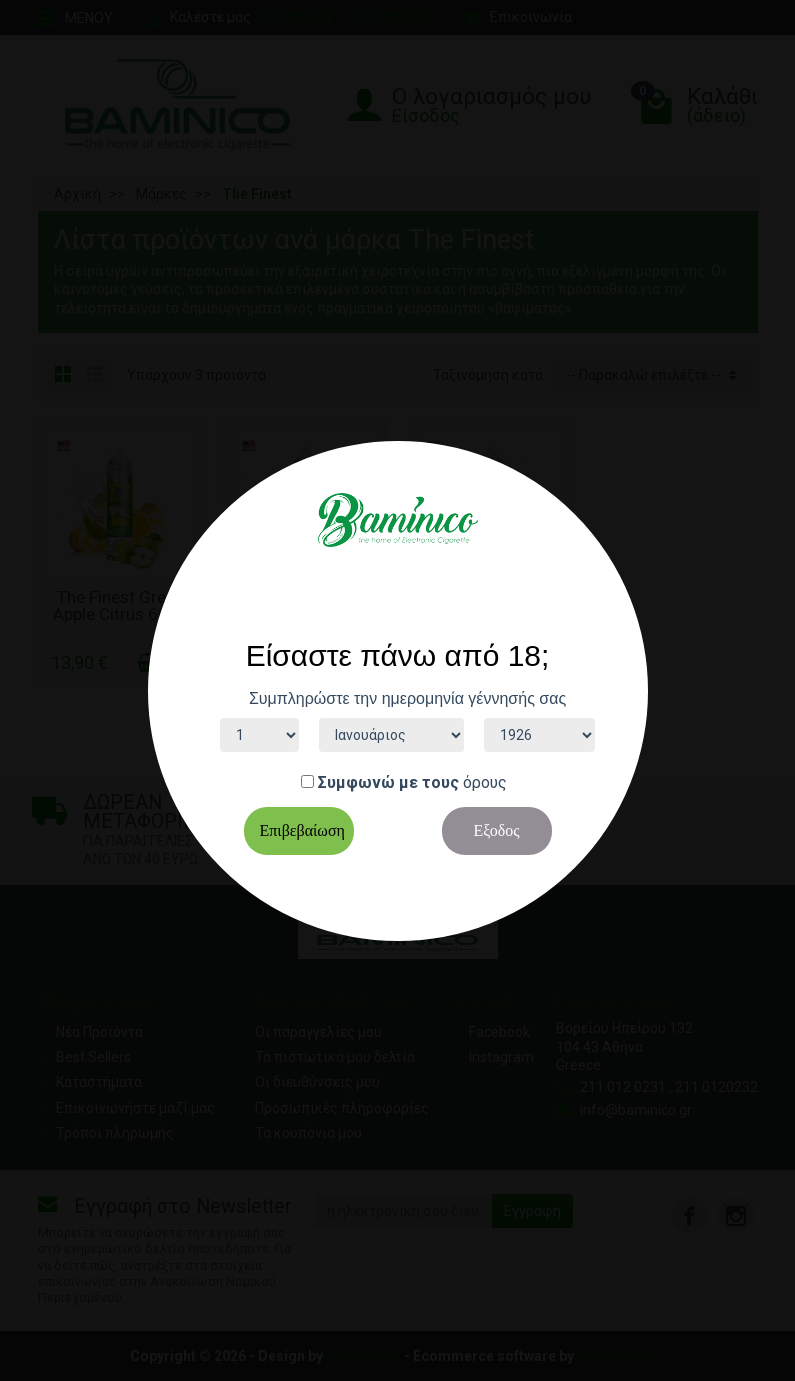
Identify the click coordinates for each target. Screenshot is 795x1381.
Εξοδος (496, 830)
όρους (485, 782)
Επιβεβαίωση (302, 830)
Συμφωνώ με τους (388, 782)
